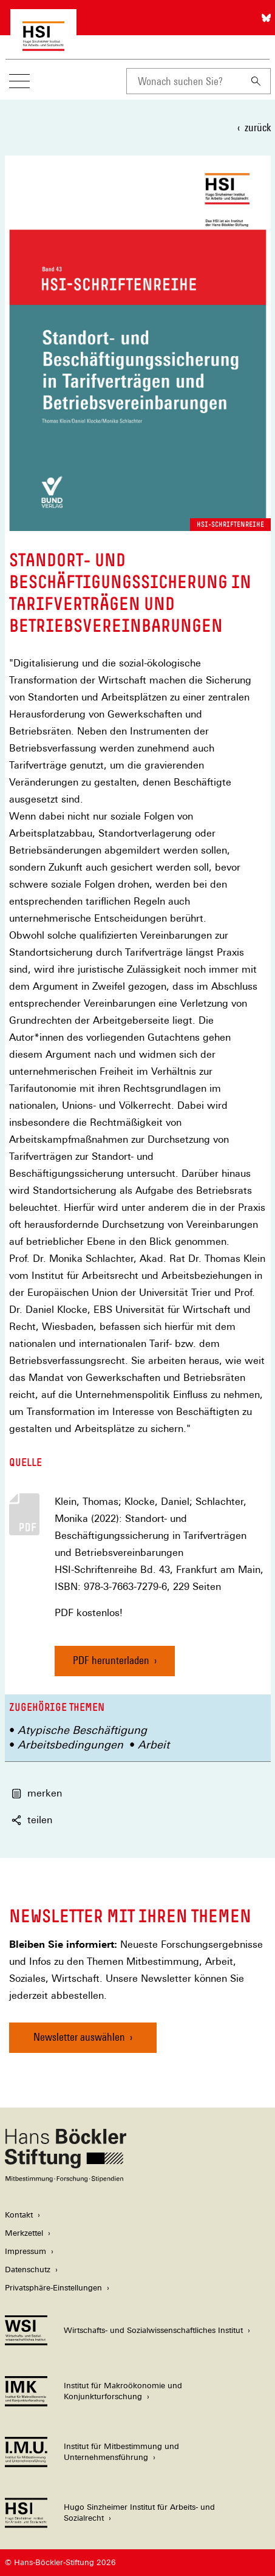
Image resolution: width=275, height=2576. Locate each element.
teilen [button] (32, 1820)
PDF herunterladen (111, 1660)
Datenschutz (27, 2269)
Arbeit (153, 1744)
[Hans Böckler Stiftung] (65, 2179)
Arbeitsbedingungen (70, 1744)
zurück (258, 127)
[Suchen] (256, 81)
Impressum (25, 2251)
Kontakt (19, 2214)
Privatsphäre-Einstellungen (53, 2287)
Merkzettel (24, 2233)
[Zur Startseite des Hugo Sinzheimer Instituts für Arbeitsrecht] (43, 45)
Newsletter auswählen (79, 2036)
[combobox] (184, 81)
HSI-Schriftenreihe (230, 524)
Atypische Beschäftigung (82, 1730)
